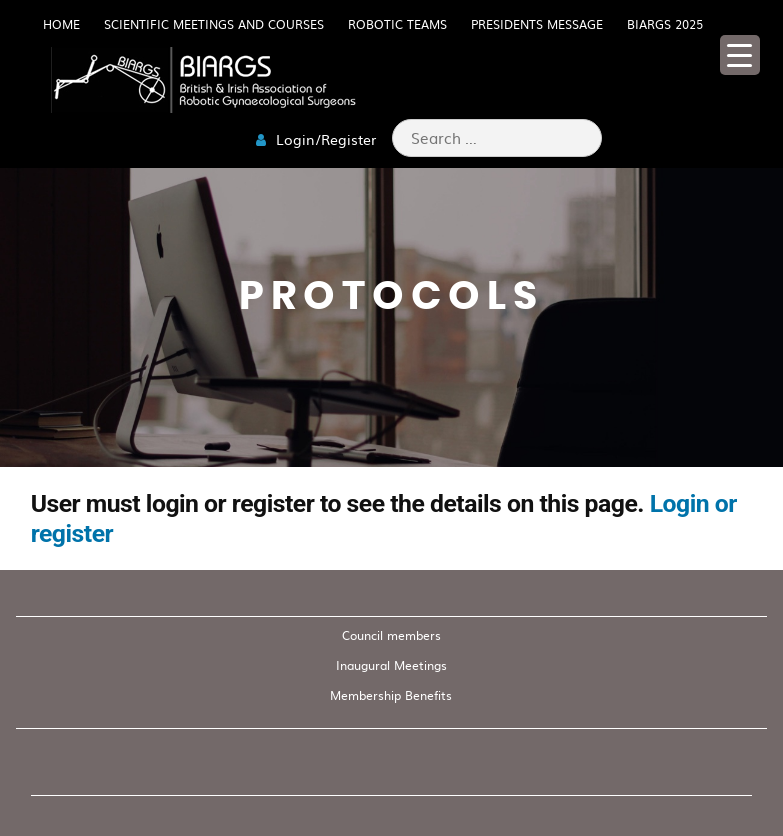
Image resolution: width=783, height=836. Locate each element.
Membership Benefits (391, 695)
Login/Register (316, 139)
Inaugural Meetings (391, 665)
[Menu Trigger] (740, 55)
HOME (61, 24)
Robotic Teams (397, 24)
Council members (391, 635)
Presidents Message (537, 24)
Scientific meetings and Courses (214, 24)
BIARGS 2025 (665, 24)
